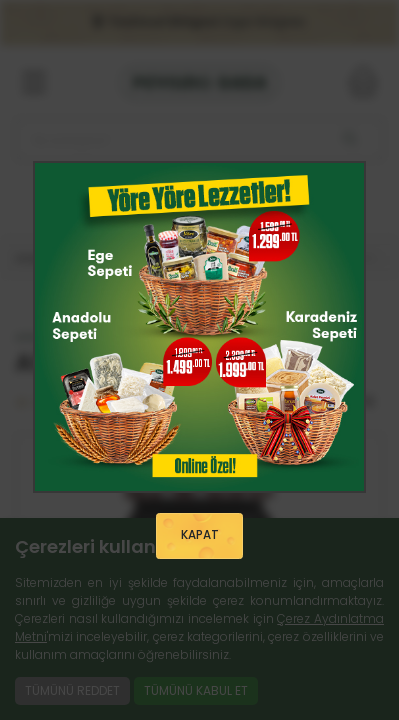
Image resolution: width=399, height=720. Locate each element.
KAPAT (200, 535)
